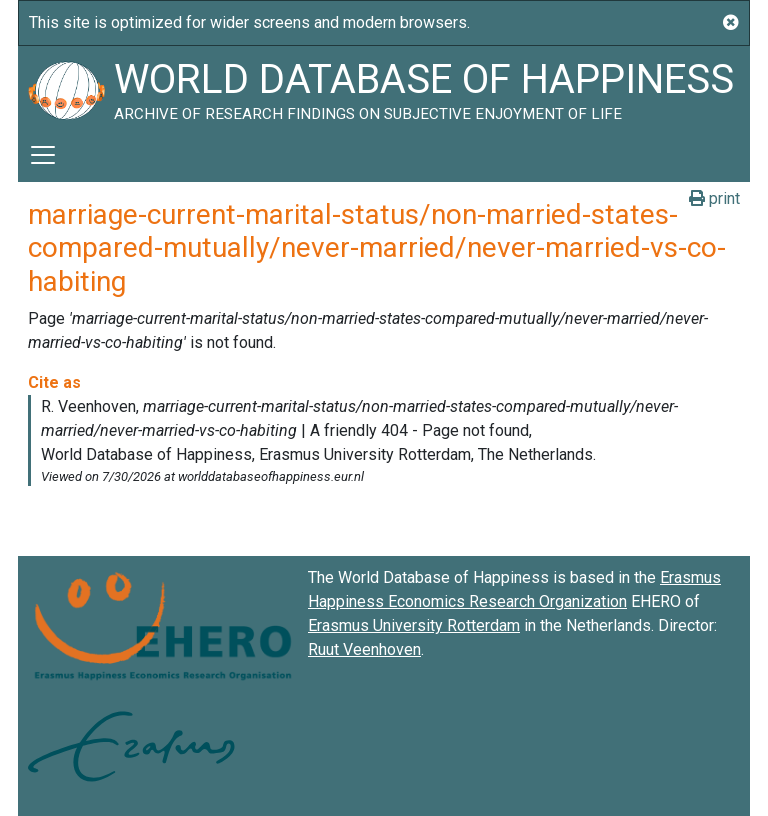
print (714, 198)
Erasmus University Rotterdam (414, 625)
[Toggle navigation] (43, 155)
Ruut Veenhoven (364, 649)
